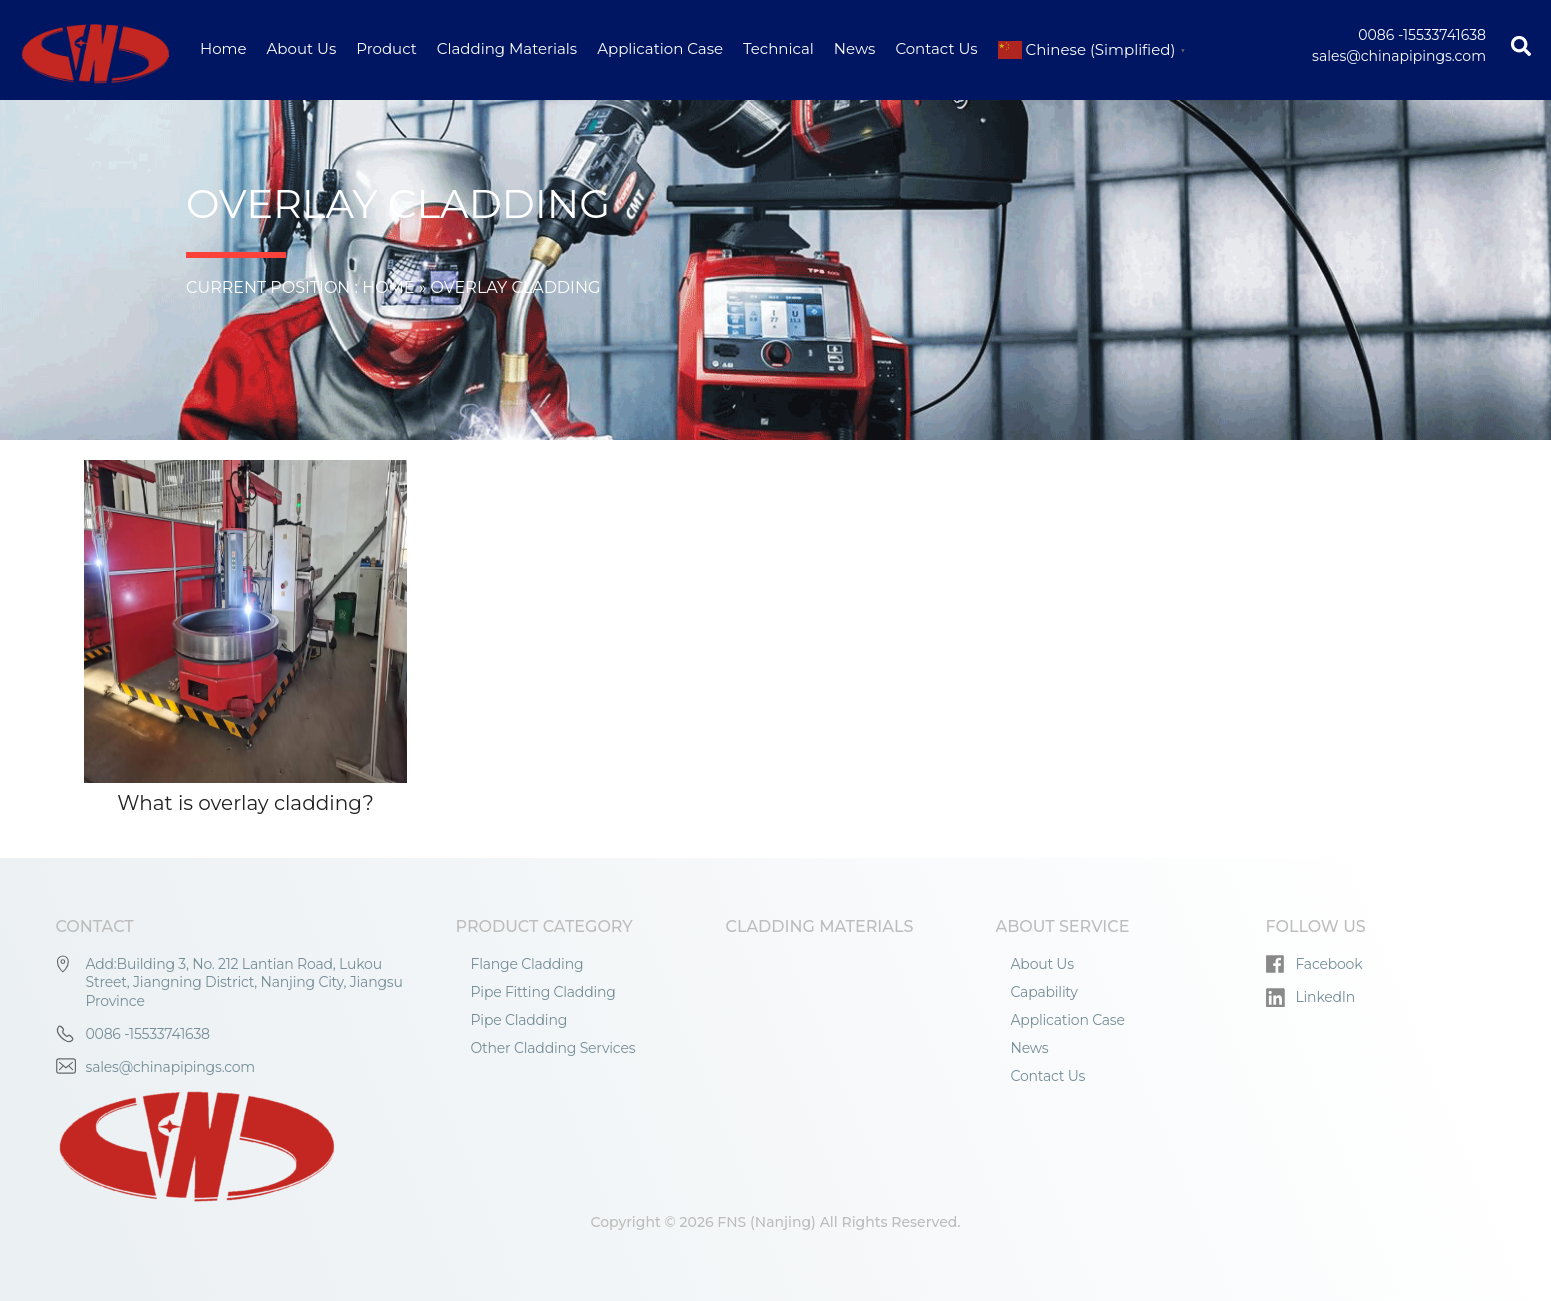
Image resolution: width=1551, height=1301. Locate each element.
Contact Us (936, 48)
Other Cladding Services (553, 1048)
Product (386, 48)
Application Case (660, 48)
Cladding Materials (507, 48)
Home (223, 48)
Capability (1044, 992)
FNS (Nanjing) (766, 1222)
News (855, 48)
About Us (302, 48)
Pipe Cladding (519, 1020)
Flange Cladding (527, 964)
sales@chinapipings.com (1399, 56)
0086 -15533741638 (1422, 35)
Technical (778, 48)
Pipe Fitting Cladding (543, 992)
